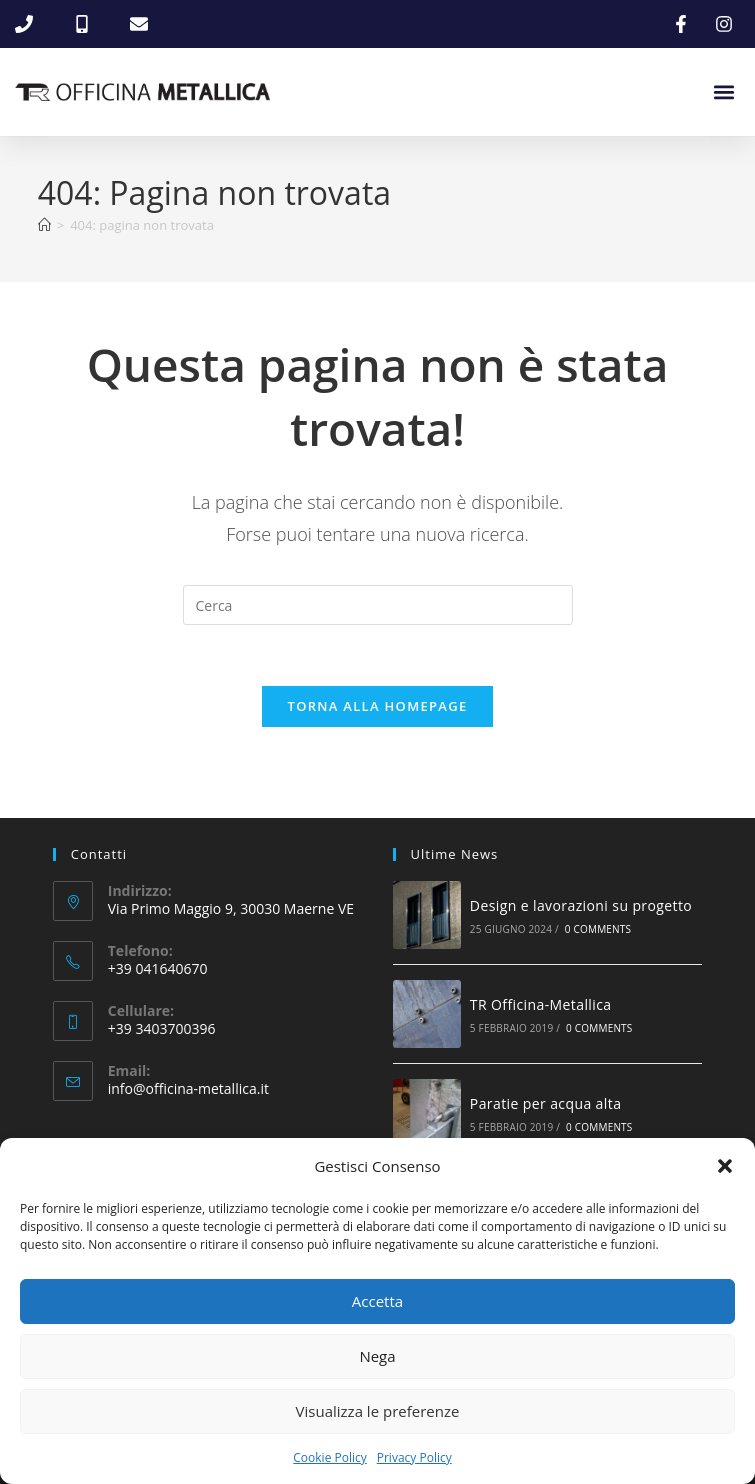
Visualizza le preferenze (378, 1411)
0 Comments (598, 930)
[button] (725, 1166)
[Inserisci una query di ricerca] (378, 605)
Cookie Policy (329, 1457)
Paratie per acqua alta (545, 1103)
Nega (377, 1356)
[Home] (44, 225)
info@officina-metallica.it (188, 1089)
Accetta (377, 1301)
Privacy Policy (414, 1457)
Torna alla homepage (378, 706)
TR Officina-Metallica (541, 1004)
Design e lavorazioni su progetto (581, 905)
